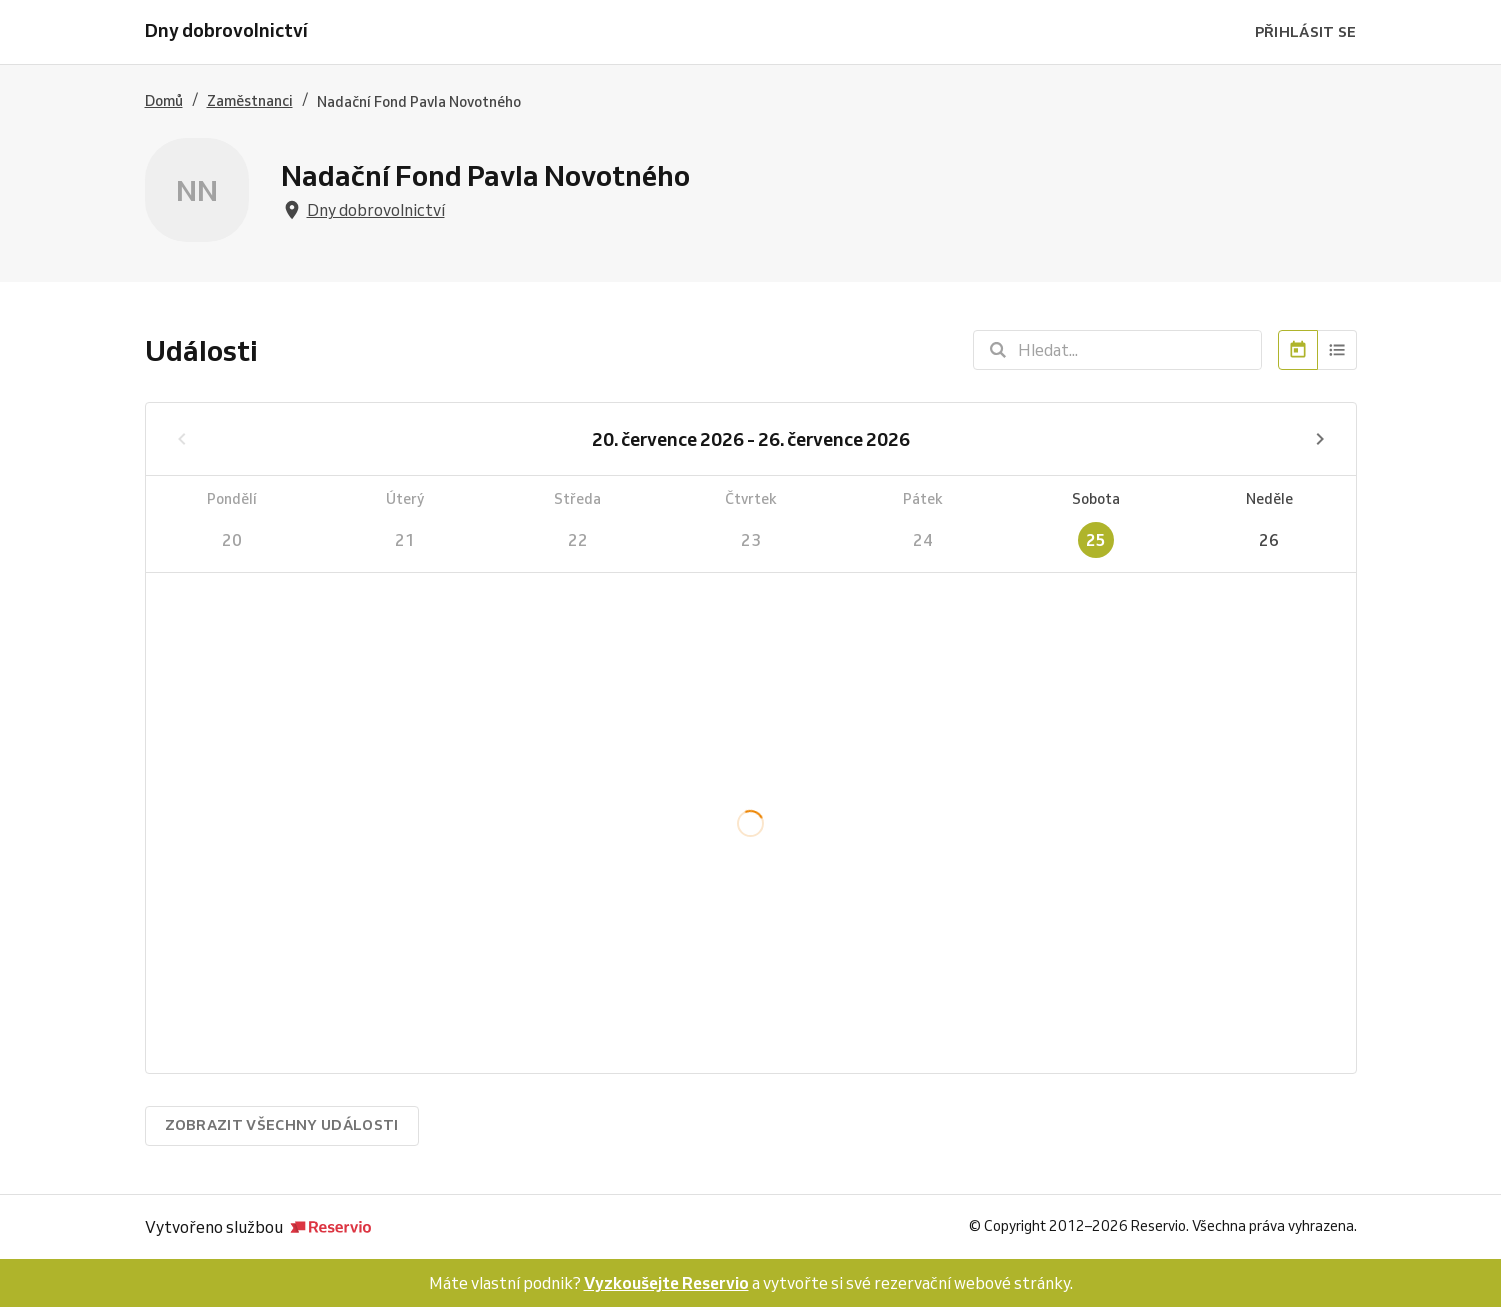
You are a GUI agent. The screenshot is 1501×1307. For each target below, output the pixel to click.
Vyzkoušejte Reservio (666, 1283)
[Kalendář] (1298, 350)
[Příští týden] (1320, 439)
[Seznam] (1337, 350)
